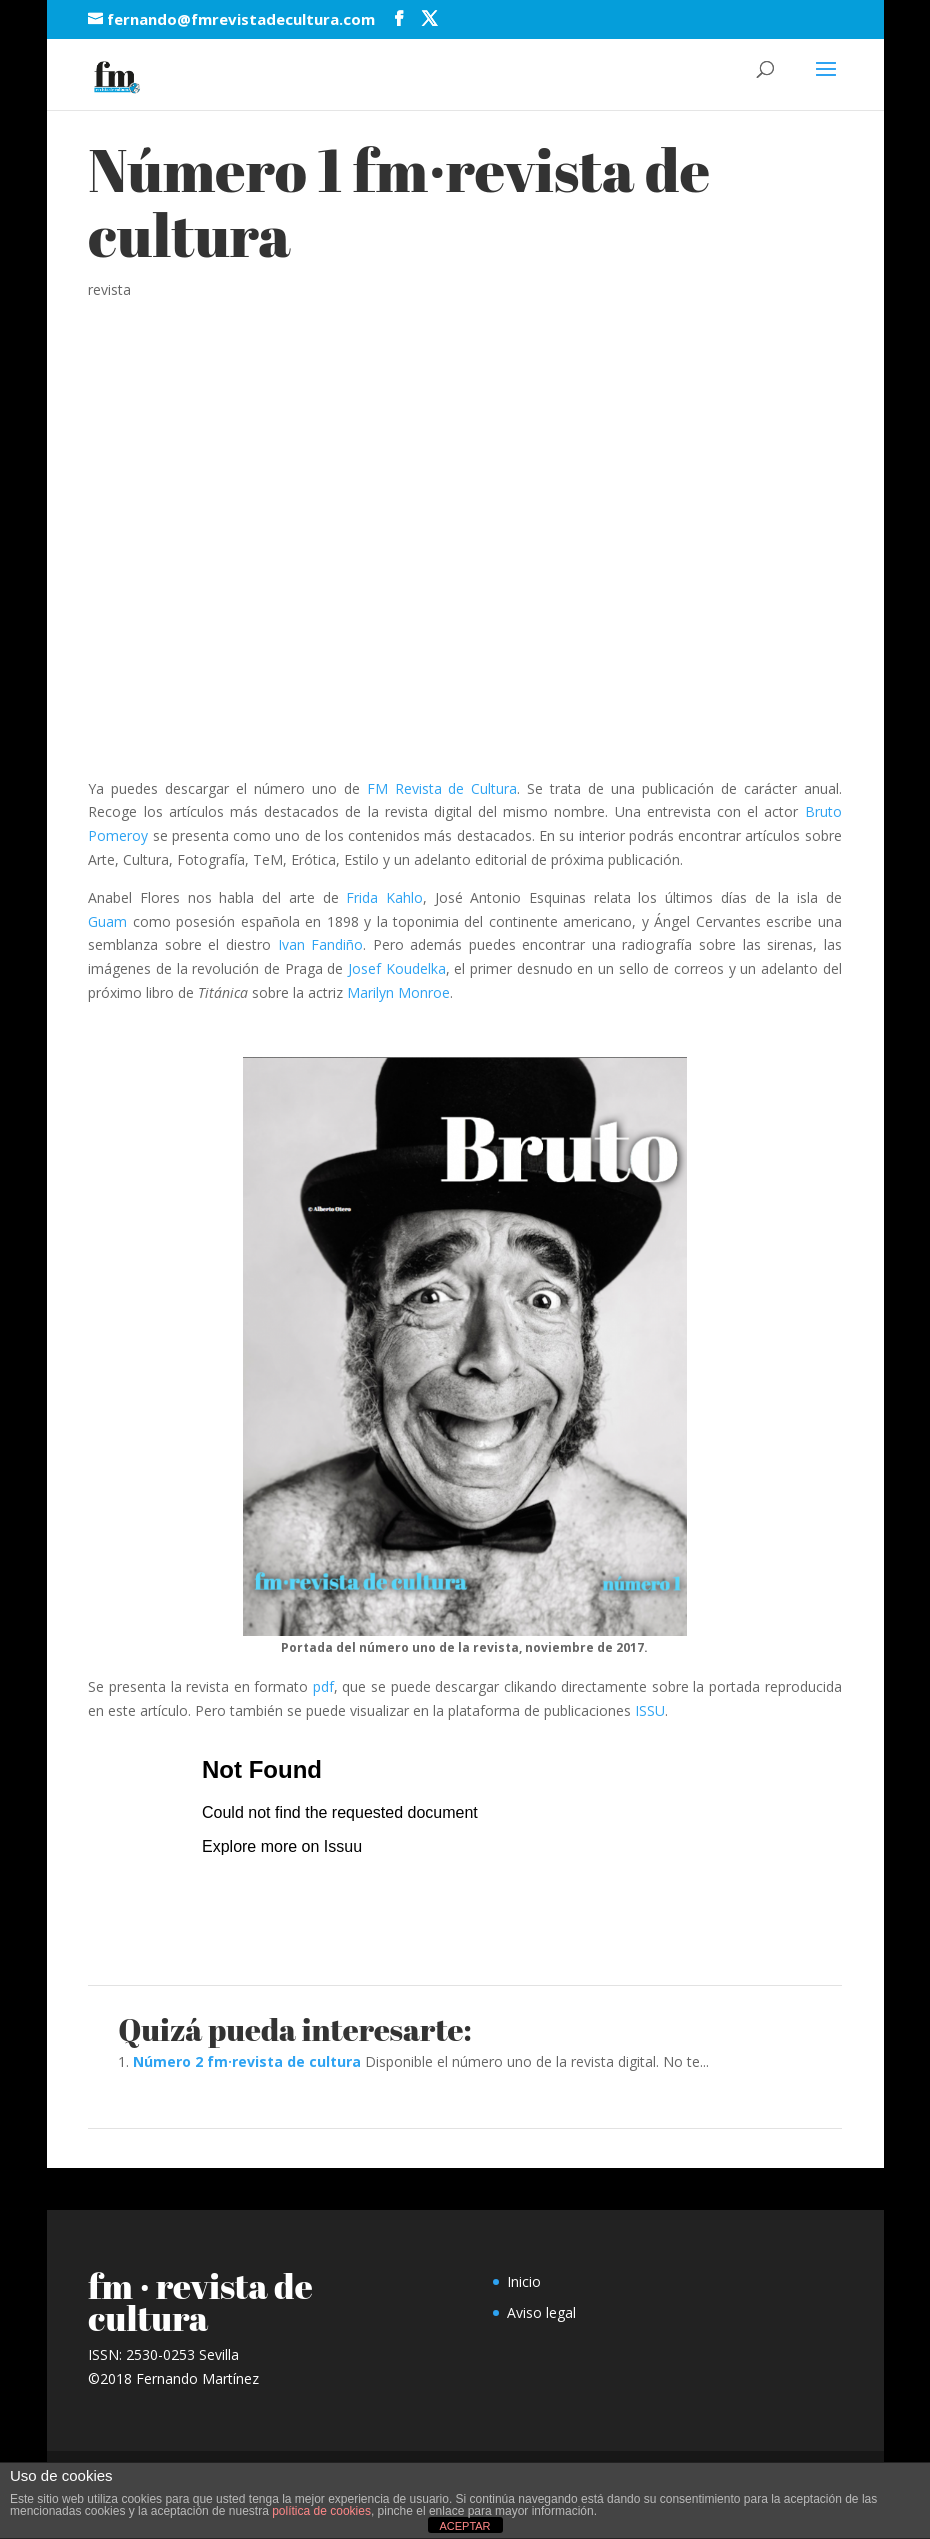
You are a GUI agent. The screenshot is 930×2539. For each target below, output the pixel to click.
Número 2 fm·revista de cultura (247, 2061)
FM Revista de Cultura (442, 788)
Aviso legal (541, 2312)
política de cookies (321, 2511)
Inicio (524, 2281)
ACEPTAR (464, 2526)
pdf (323, 1686)
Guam (107, 921)
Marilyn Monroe (398, 992)
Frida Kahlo (384, 897)
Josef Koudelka (397, 968)
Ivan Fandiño (321, 944)
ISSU (650, 1710)
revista (109, 289)
